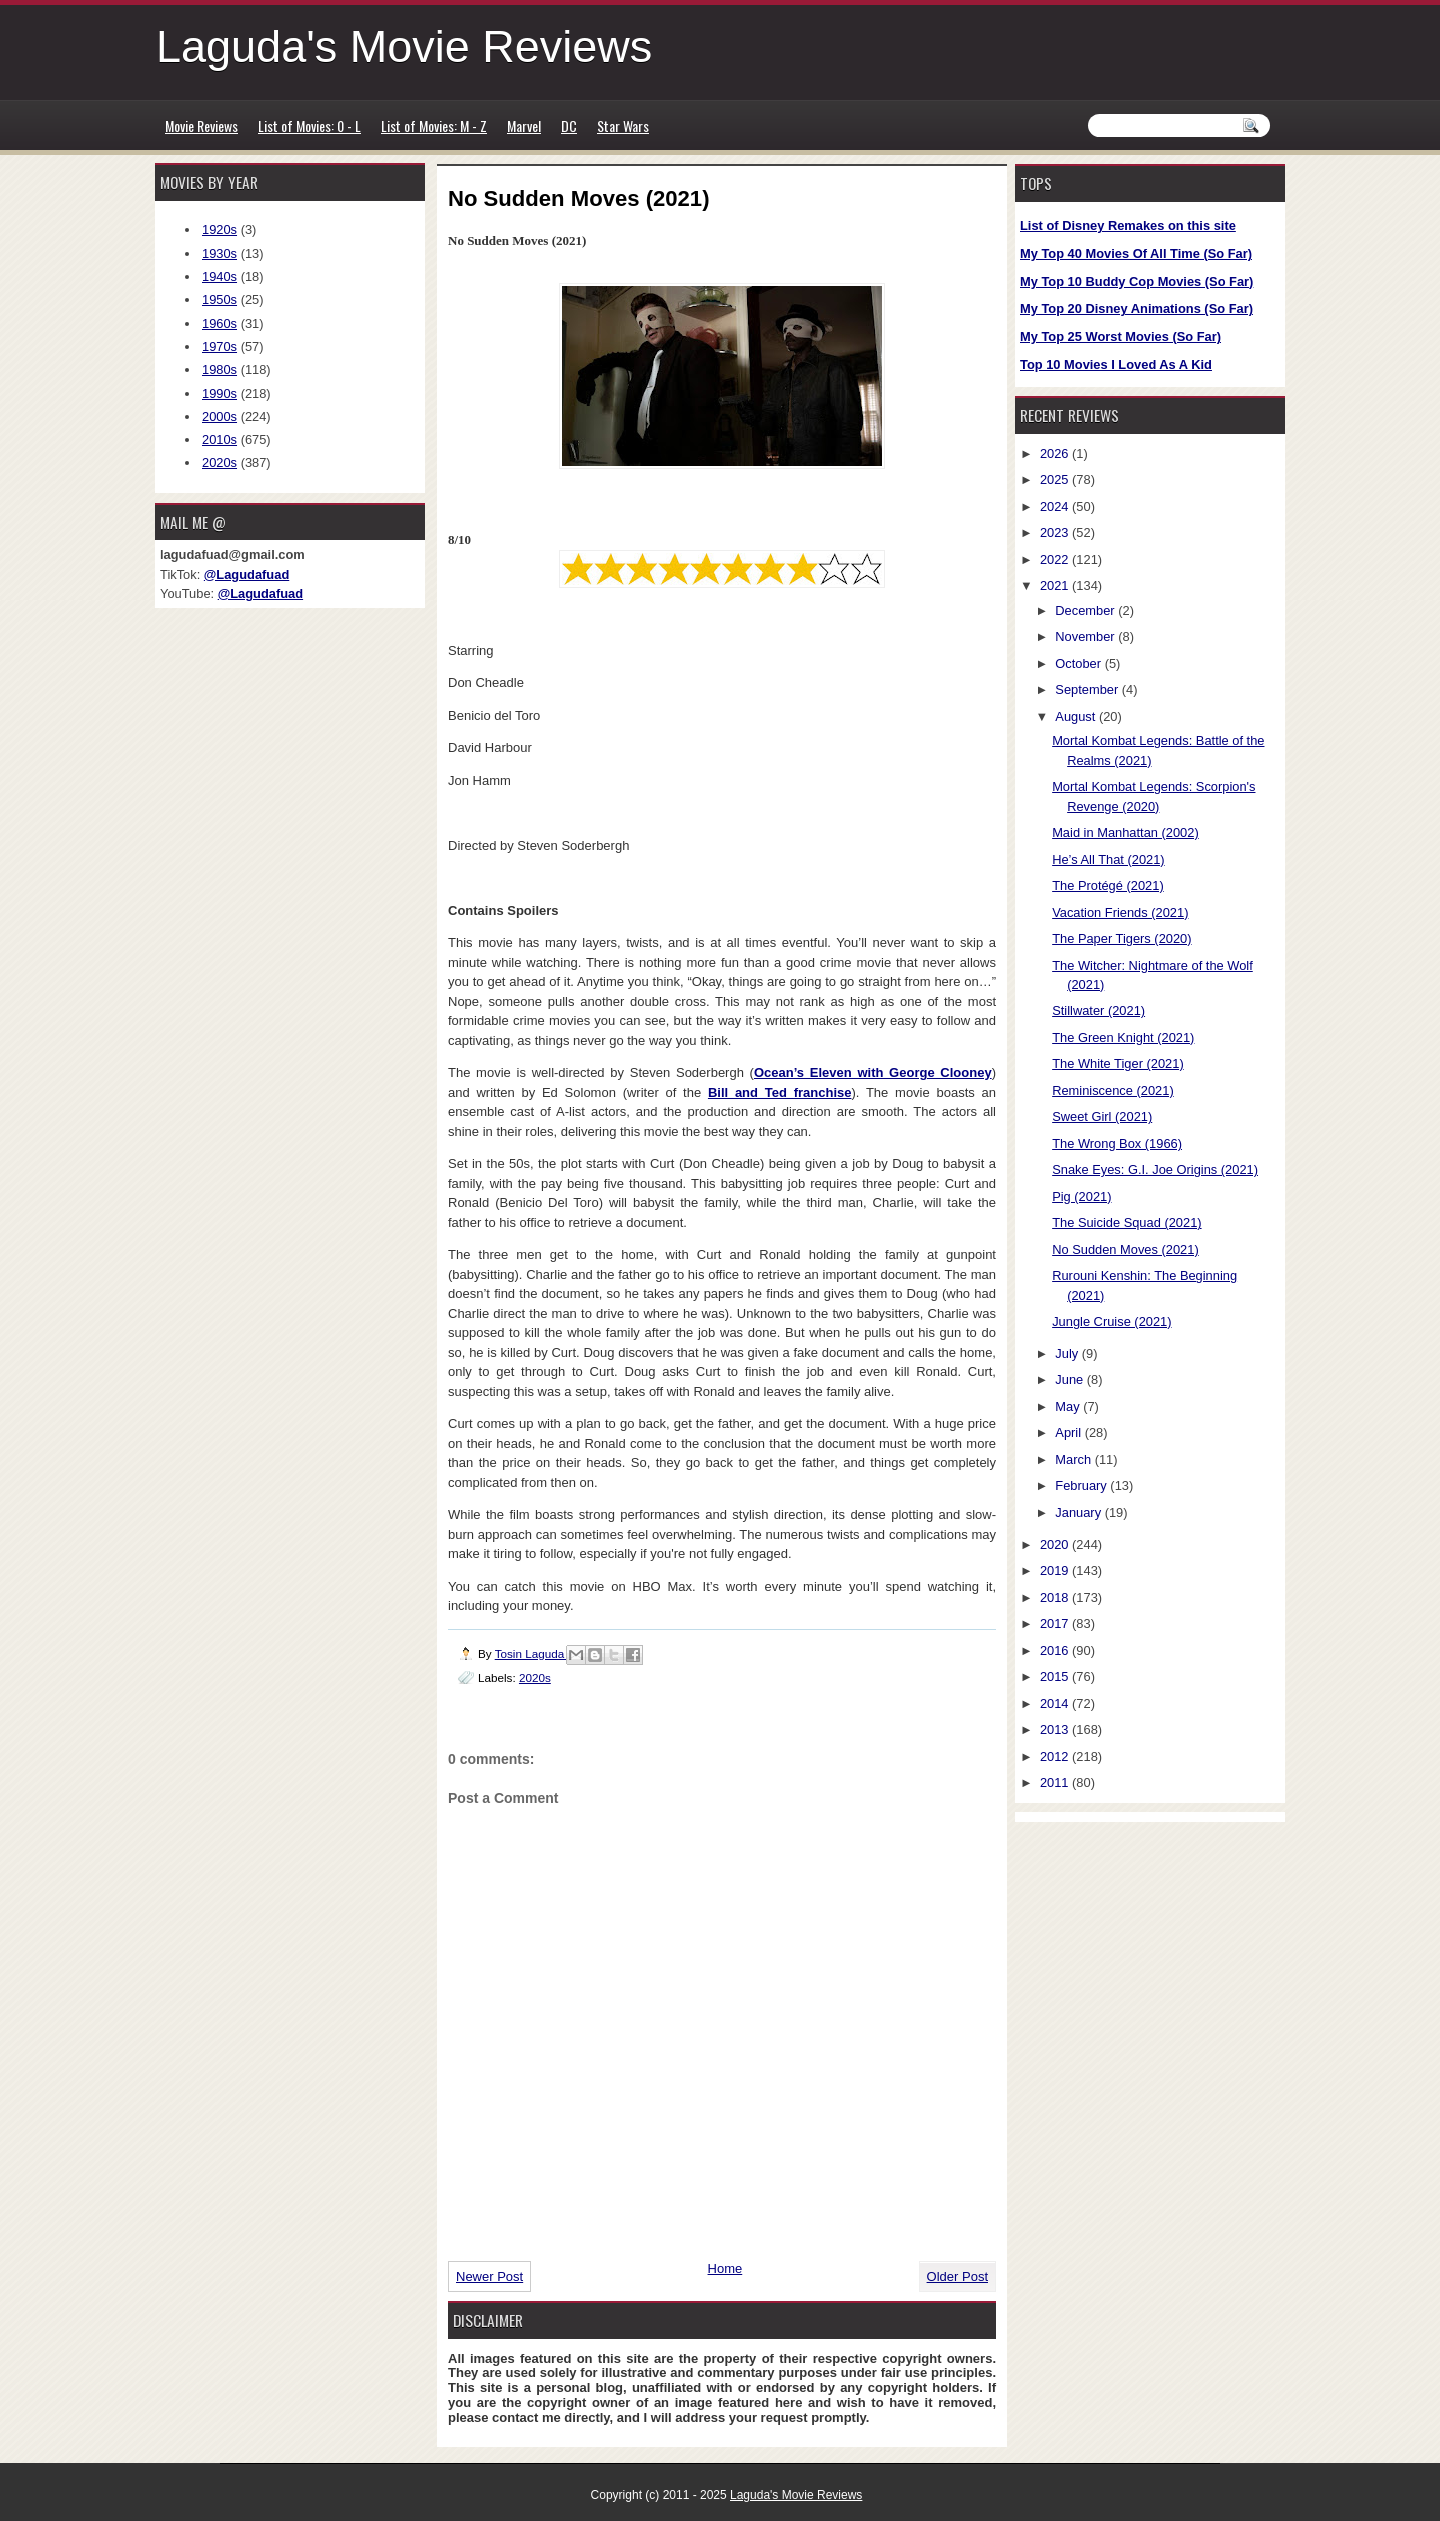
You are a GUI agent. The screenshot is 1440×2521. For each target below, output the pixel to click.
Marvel (524, 125)
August (1077, 716)
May (1069, 1406)
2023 (1056, 532)
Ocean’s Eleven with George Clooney (873, 1072)
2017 (1056, 1623)
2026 (1056, 453)
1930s (219, 253)
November (1086, 636)
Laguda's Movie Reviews (404, 46)
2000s (219, 416)
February (1082, 1485)
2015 (1056, 1676)
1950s (219, 299)
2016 (1056, 1650)
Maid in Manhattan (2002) (1125, 832)
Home (725, 2268)
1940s (219, 276)
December (1086, 610)
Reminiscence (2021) (1113, 1090)
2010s (219, 439)
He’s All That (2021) (1108, 859)
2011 (1056, 1782)
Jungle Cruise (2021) (1111, 1321)
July (1068, 1353)
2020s (535, 1677)
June (1070, 1379)
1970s (219, 346)
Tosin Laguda (531, 1653)
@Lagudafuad (246, 574)
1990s (219, 393)
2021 (1056, 585)
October (1079, 663)
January (1079, 1512)
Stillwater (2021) (1098, 1010)
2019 (1056, 1570)
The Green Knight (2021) (1123, 1037)
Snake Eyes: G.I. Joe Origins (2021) (1155, 1169)
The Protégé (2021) (1108, 885)
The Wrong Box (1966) (1117, 1143)
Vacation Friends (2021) (1120, 912)
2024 (1056, 506)
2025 (1056, 479)
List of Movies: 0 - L (309, 125)
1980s (219, 369)
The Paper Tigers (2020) (1121, 938)
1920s (219, 229)
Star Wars (623, 125)
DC (569, 125)
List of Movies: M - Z (434, 125)
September (1088, 689)
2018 (1056, 1597)
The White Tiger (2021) (1118, 1063)
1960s (219, 323)
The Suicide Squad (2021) (1126, 1222)
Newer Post (489, 2276)
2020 (1056, 1544)
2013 (1056, 1729)
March (1074, 1459)
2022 (1056, 559)
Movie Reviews (201, 125)
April (1069, 1432)
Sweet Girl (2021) (1102, 1116)
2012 (1056, 1756)
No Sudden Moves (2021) (1125, 1249)
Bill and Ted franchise (780, 1092)
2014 (1056, 1703)
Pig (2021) (1081, 1196)
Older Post (957, 2276)
